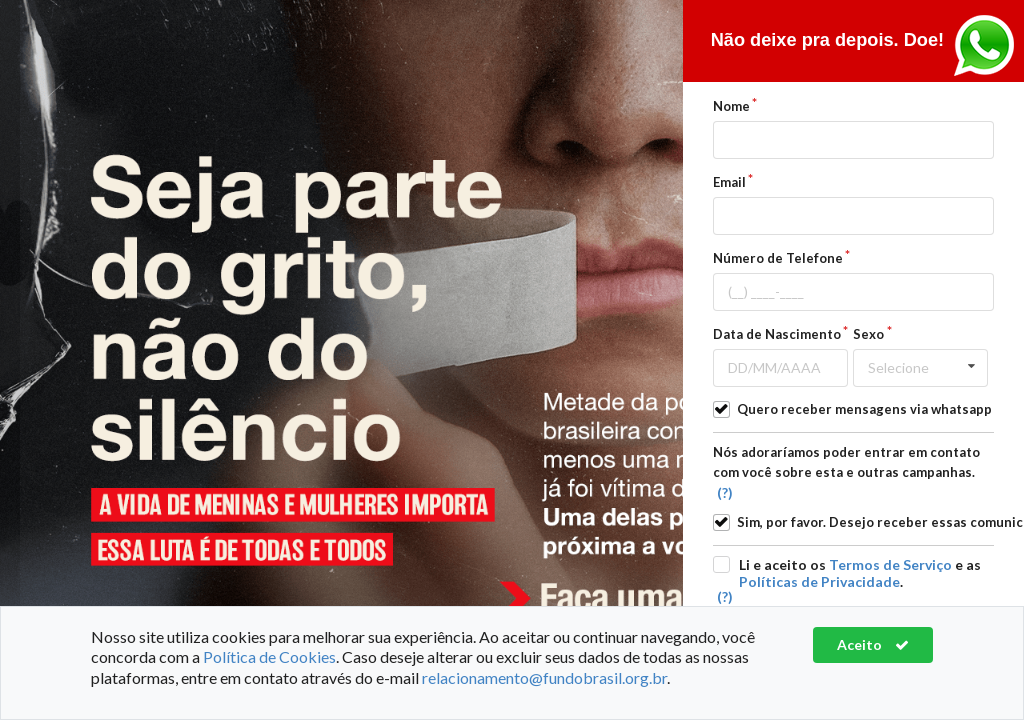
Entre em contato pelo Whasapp (984, 45)
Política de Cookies (269, 656)
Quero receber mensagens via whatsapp (864, 409)
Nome (731, 106)
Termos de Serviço (890, 564)
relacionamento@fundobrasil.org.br (544, 677)
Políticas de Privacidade (819, 581)
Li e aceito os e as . (860, 573)
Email (729, 182)
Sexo (868, 334)
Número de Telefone (778, 258)
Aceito (873, 644)
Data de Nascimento (777, 334)
